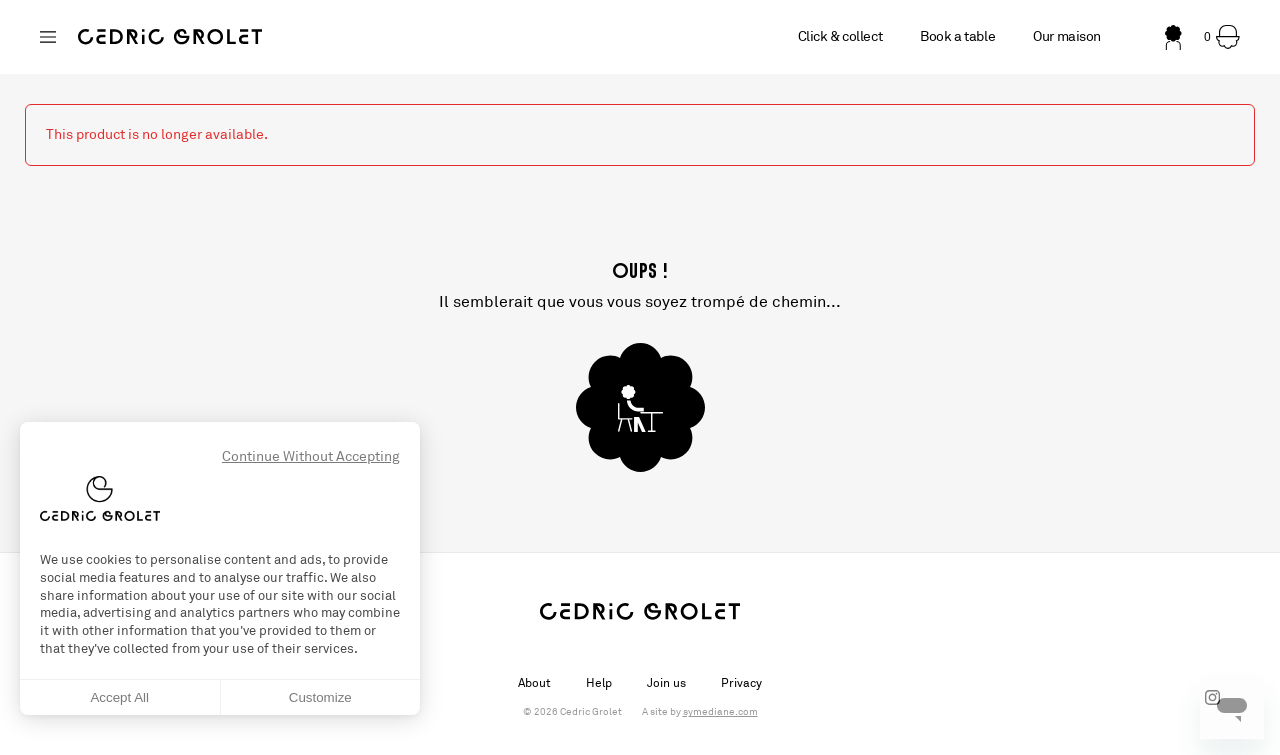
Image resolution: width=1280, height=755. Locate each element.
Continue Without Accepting (311, 456)
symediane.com (720, 712)
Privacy (741, 683)
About (534, 683)
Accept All (119, 697)
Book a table (957, 36)
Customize (320, 697)
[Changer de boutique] (48, 37)
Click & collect (840, 36)
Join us (666, 683)
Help (599, 683)
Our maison (1067, 36)
